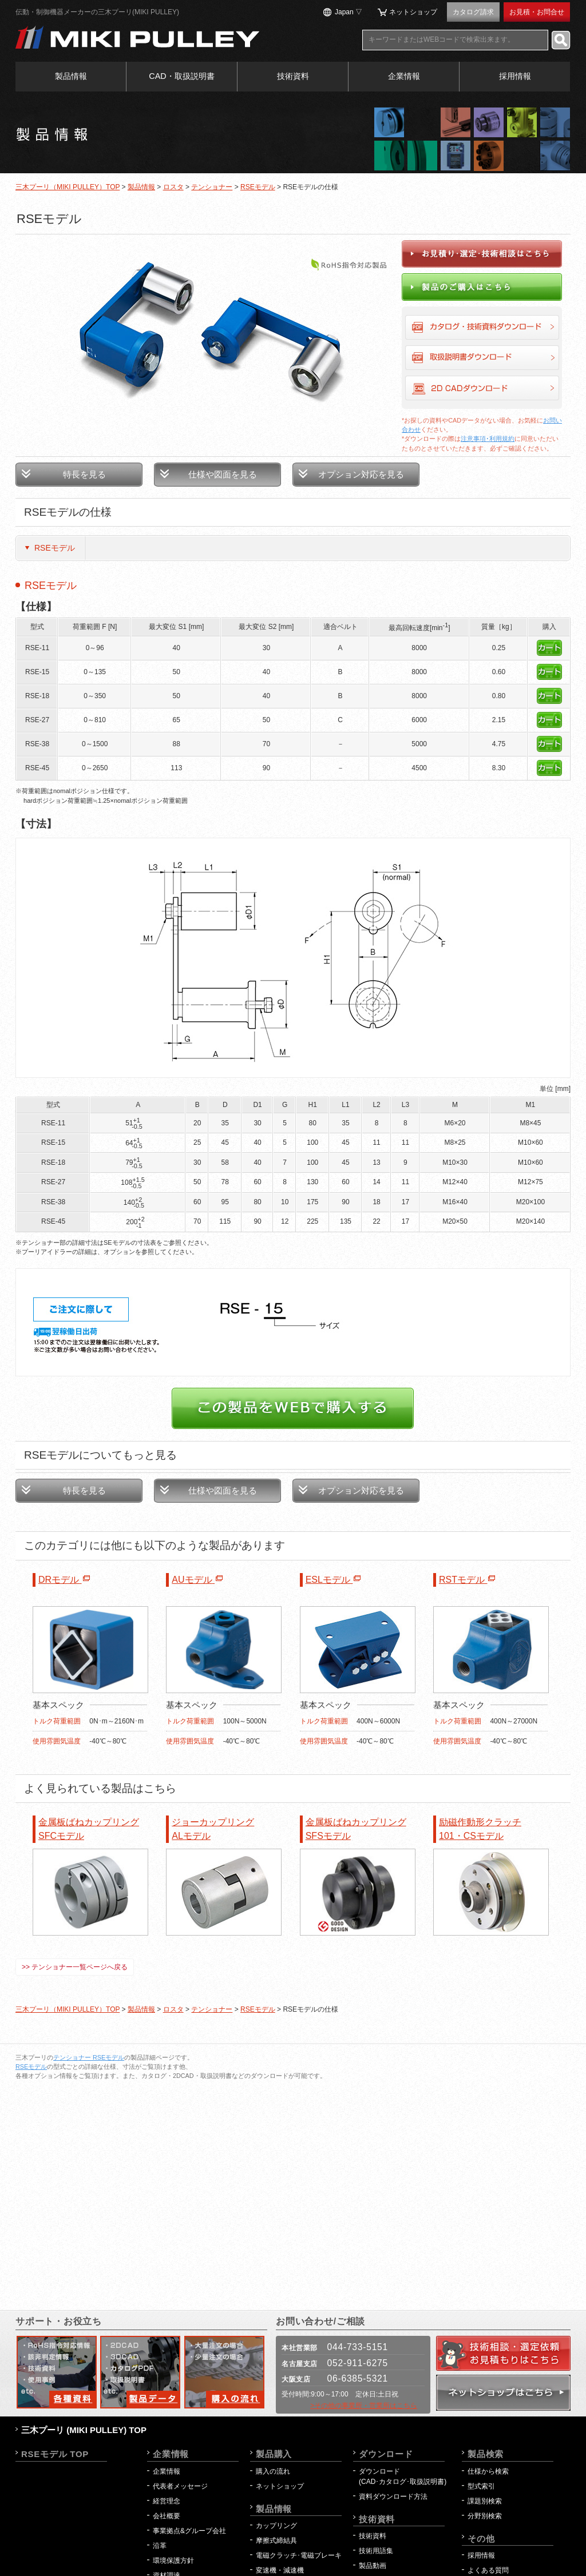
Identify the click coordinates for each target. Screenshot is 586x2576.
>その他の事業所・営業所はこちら (363, 2406)
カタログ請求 (473, 12)
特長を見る (84, 474)
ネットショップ (413, 12)
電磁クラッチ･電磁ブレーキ (299, 2555)
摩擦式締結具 (276, 2541)
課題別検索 (485, 2501)
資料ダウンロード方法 (393, 2497)
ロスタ (173, 187)
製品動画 (372, 2566)
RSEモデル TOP (55, 2454)
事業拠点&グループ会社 (189, 2531)
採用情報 (515, 76)
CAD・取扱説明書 (181, 76)
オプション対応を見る (361, 474)
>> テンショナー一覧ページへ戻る (75, 1967)
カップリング (276, 2526)
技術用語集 (376, 2551)
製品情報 (71, 76)
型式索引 (481, 2486)
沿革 (160, 2546)
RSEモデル (257, 187)
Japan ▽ (348, 12)
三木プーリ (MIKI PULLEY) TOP (83, 2430)
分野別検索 (485, 2516)
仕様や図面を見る (222, 474)
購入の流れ (273, 2471)
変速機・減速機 (280, 2570)
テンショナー (211, 187)
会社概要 (166, 2516)
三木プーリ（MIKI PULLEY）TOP (67, 187)
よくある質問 (488, 2570)
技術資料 (293, 76)
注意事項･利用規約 (487, 438)
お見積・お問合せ (536, 12)
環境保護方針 (177, 2561)
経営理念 (166, 2501)
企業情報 (404, 76)
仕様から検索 (488, 2471)
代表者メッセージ (180, 2486)
